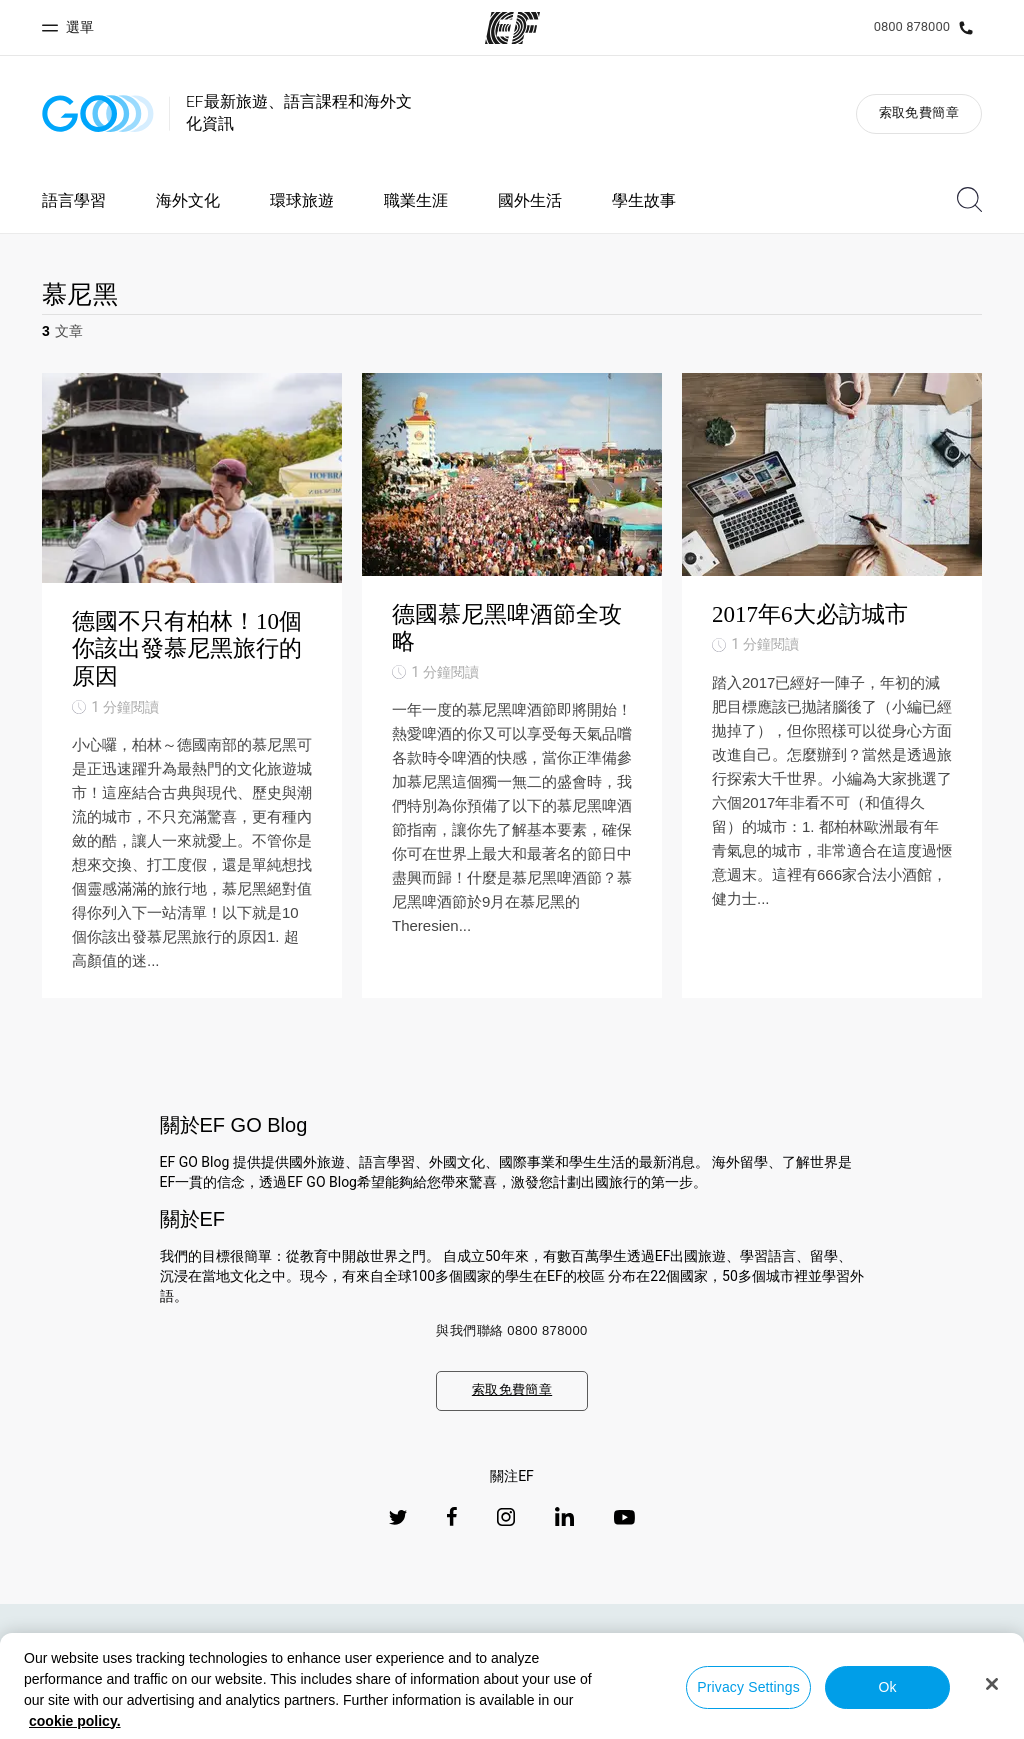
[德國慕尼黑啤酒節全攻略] (512, 685)
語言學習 (74, 200)
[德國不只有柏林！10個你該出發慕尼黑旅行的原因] (192, 685)
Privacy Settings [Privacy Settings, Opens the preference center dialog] (748, 1687)
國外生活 (530, 200)
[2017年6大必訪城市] (832, 685)
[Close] (992, 1684)
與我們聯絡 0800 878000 (511, 1330)
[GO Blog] (98, 113)
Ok (887, 1687)
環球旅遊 (302, 200)
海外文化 (188, 200)
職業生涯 (416, 200)
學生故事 (644, 200)
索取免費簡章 (919, 112)
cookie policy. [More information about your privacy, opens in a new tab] (75, 1721)
